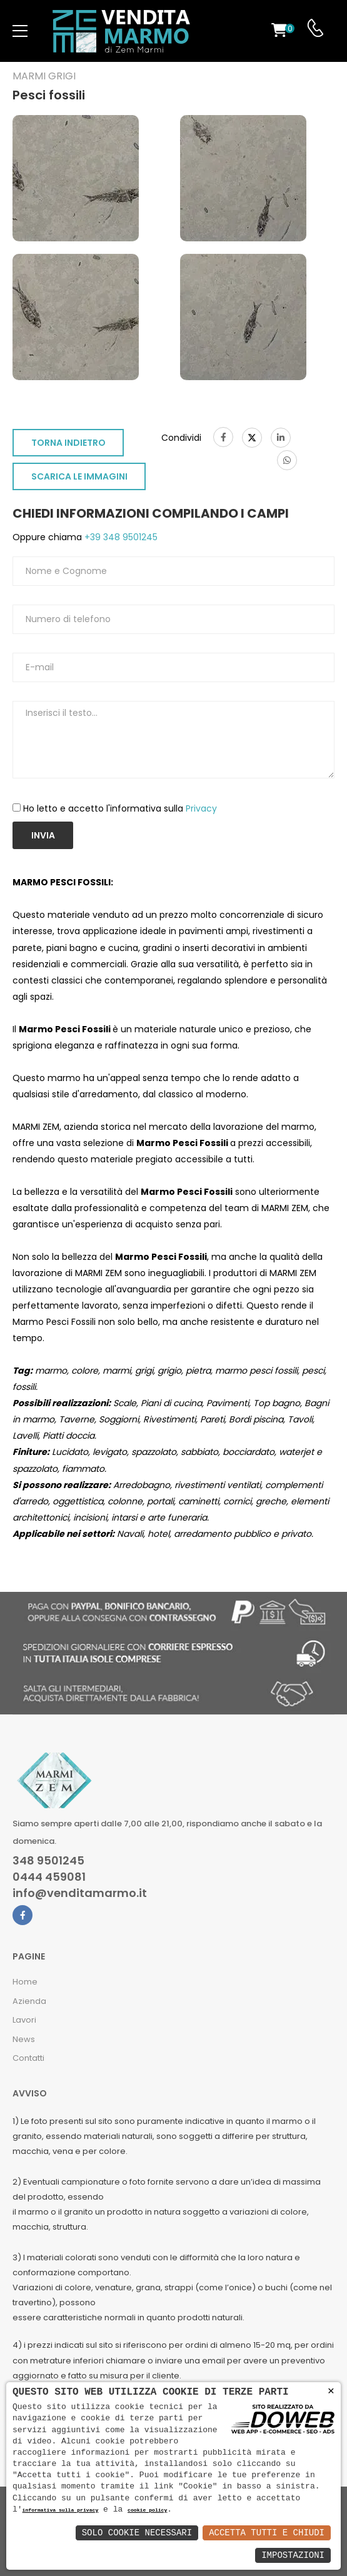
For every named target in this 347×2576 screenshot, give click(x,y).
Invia (43, 835)
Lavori (24, 2020)
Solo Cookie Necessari (137, 2532)
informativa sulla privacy (61, 2510)
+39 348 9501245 (120, 537)
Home (25, 1982)
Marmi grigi (44, 76)
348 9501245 (48, 1860)
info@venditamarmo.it (80, 1893)
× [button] (331, 2391)
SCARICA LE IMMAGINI (79, 476)
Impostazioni (292, 2555)
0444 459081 (49, 1877)
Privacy (201, 808)
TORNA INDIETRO (68, 442)
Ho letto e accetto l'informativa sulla (120, 808)
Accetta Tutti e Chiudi (266, 2532)
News (24, 2039)
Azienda (29, 2001)
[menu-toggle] (20, 31)
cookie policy (147, 2510)
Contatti (28, 2058)
